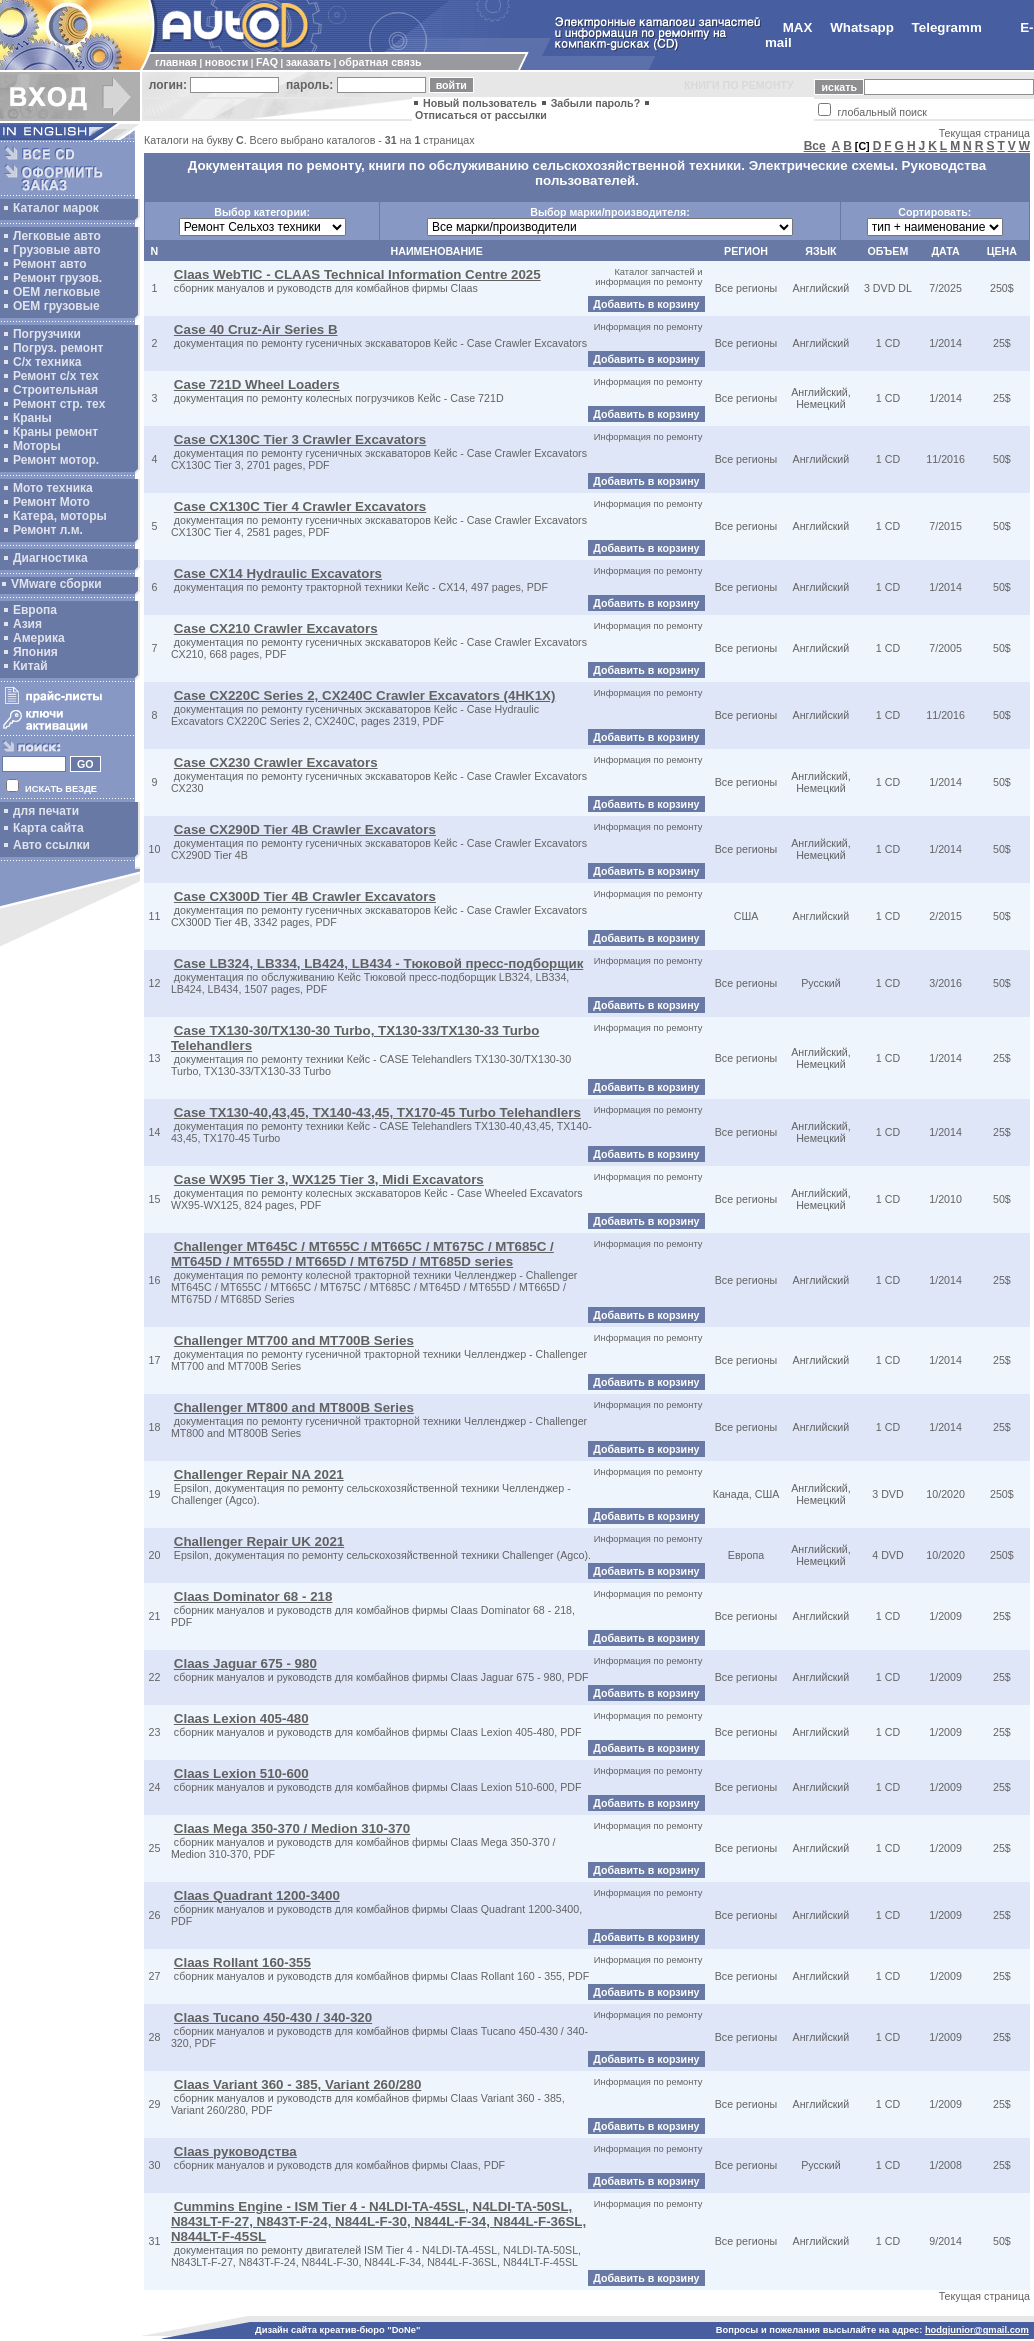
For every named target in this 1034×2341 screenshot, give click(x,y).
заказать (308, 62)
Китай (30, 666)
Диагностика (50, 558)
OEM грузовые (56, 306)
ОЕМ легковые (56, 292)
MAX (798, 27)
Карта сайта (48, 828)
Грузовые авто (57, 250)
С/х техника (47, 362)
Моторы (37, 446)
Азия (27, 624)
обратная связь (380, 62)
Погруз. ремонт (58, 348)
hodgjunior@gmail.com (977, 2330)
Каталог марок (56, 208)
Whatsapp (862, 27)
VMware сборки (56, 584)
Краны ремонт (55, 432)
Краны (32, 418)
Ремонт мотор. (56, 460)
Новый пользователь (480, 103)
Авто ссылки (51, 845)
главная (176, 62)
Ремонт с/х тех (56, 376)
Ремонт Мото (51, 502)
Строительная (55, 390)
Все (815, 146)
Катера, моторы (60, 516)
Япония (35, 652)
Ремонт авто (50, 264)
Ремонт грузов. (57, 278)
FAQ (267, 62)
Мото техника (53, 488)
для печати (46, 811)
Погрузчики (47, 334)
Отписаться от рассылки (481, 115)
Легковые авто (57, 236)
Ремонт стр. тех (59, 404)
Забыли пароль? (596, 103)
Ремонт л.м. (48, 530)
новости (226, 62)
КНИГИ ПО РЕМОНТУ (739, 85)
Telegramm (947, 27)
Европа (35, 610)
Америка (39, 638)
